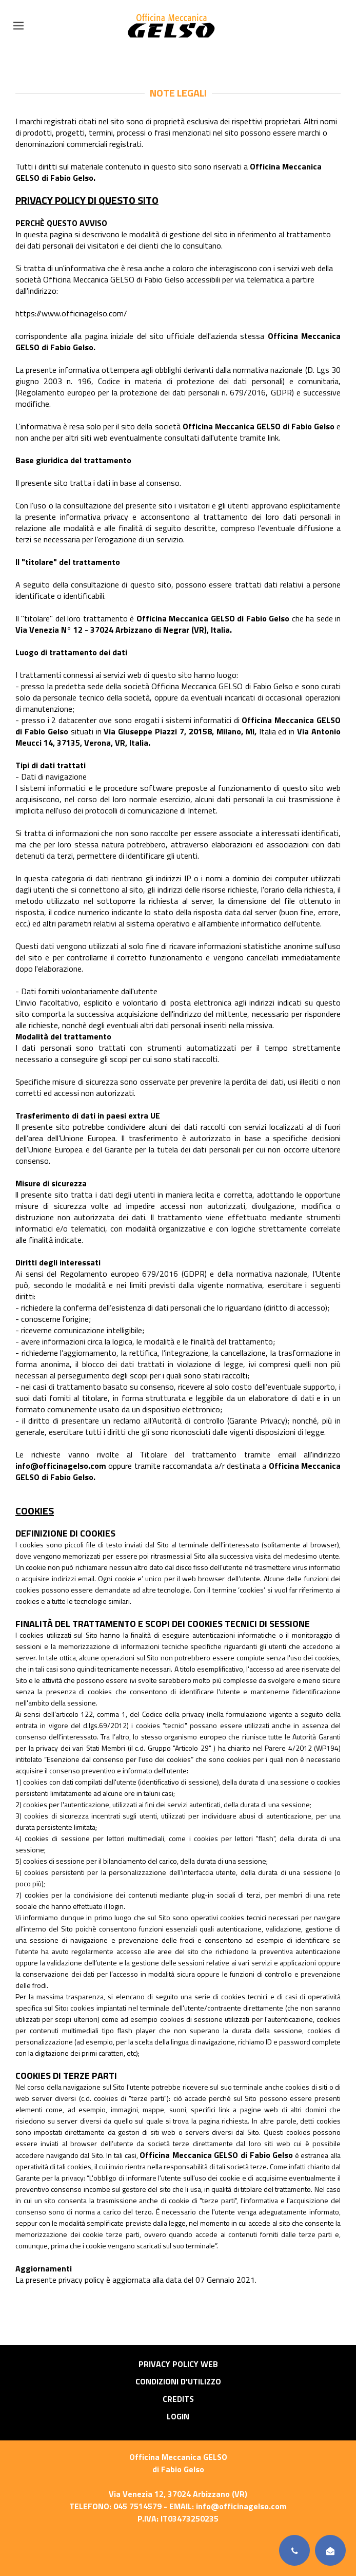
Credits (178, 2399)
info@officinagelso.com (241, 2506)
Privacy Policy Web (178, 2364)
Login (178, 2416)
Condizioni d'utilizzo (178, 2381)
